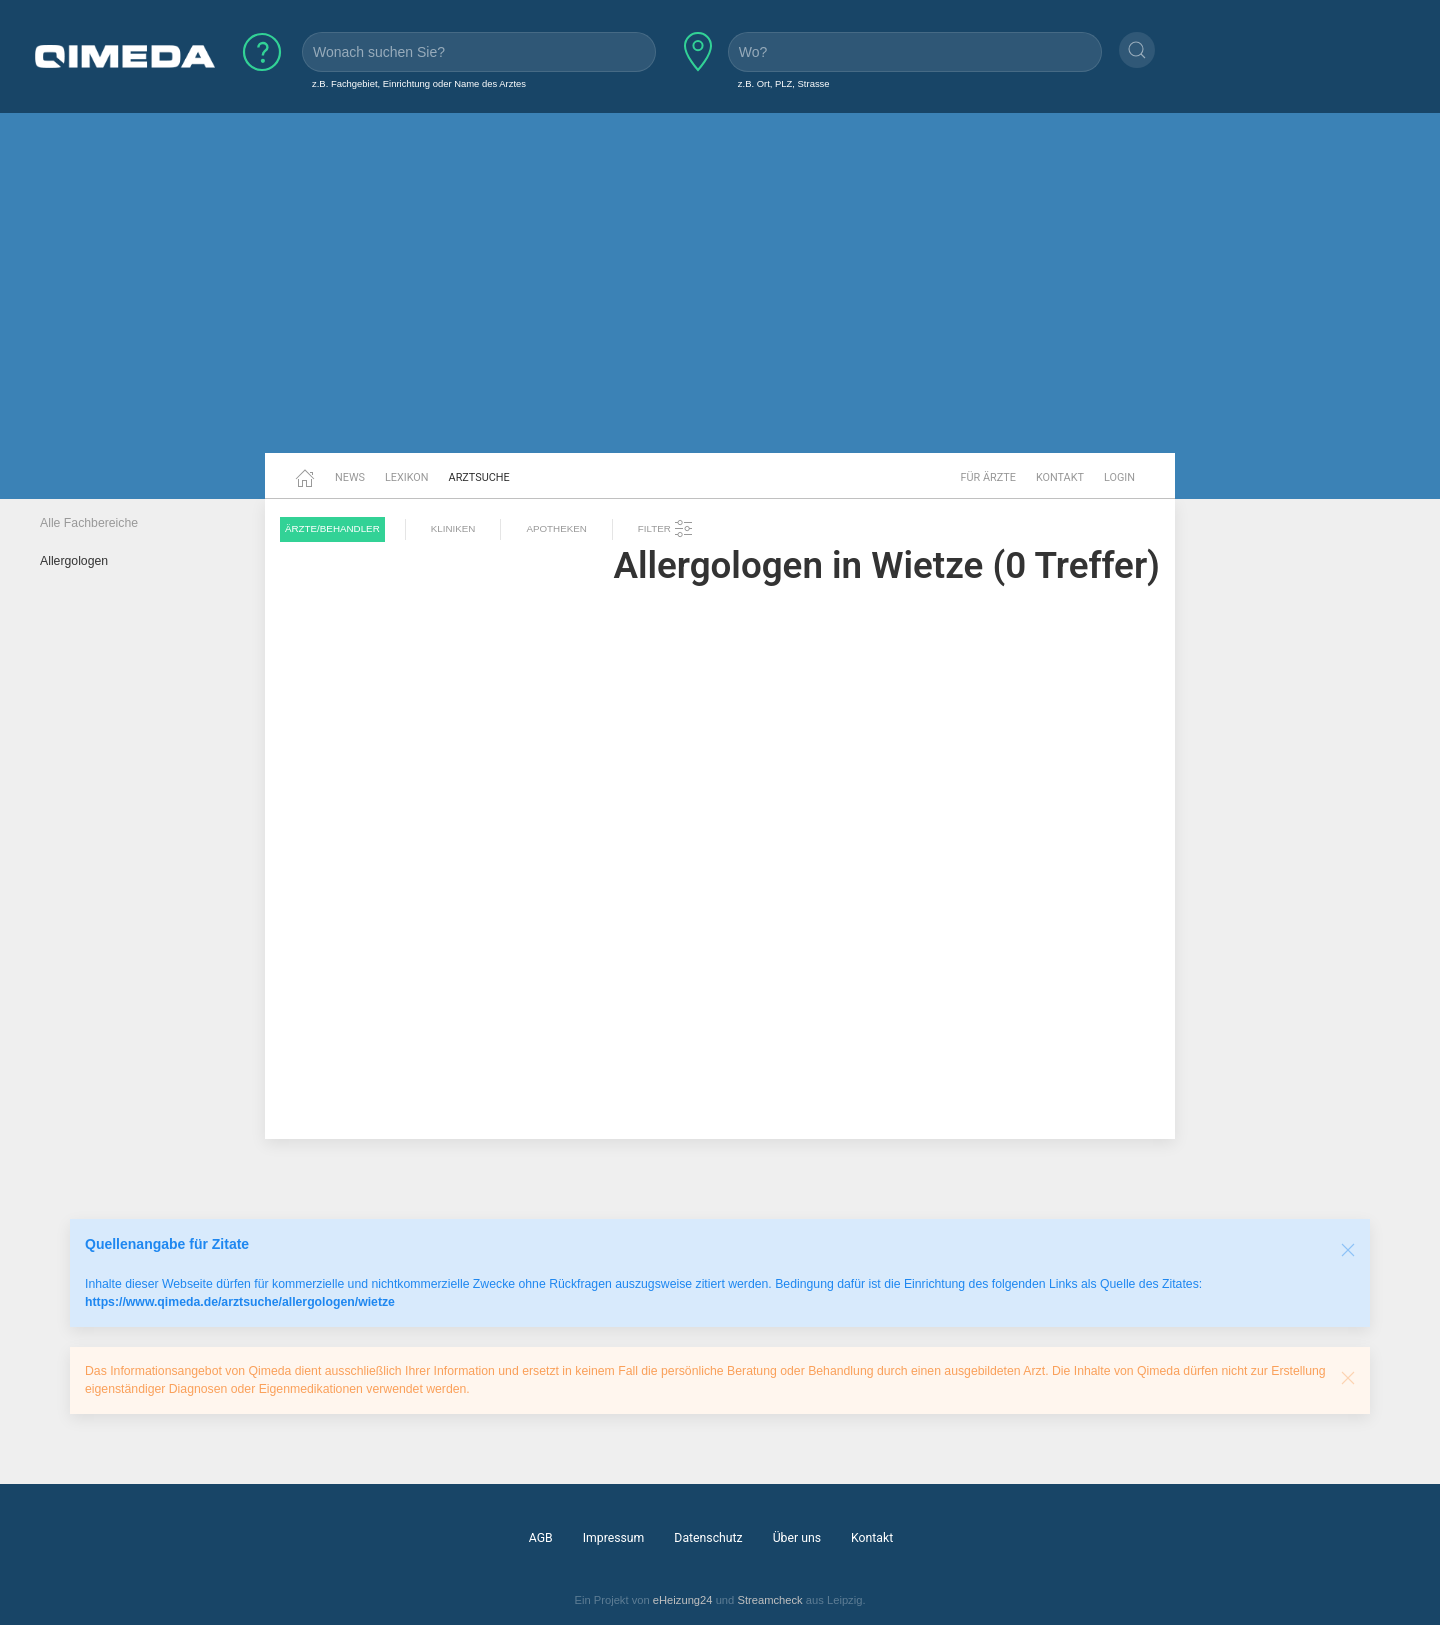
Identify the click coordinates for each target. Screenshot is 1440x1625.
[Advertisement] (720, 298)
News (350, 477)
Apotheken (556, 528)
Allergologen (74, 561)
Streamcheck (769, 1600)
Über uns (797, 1538)
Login (1119, 477)
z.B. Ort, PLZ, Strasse (784, 83)
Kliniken (453, 528)
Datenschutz (708, 1538)
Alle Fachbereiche (89, 523)
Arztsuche (479, 477)
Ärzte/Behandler (332, 528)
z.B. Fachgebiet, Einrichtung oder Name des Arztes (419, 83)
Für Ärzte (988, 477)
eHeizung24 (683, 1600)
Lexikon (407, 477)
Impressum (614, 1538)
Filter (666, 529)
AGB (541, 1538)
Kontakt (1060, 477)
